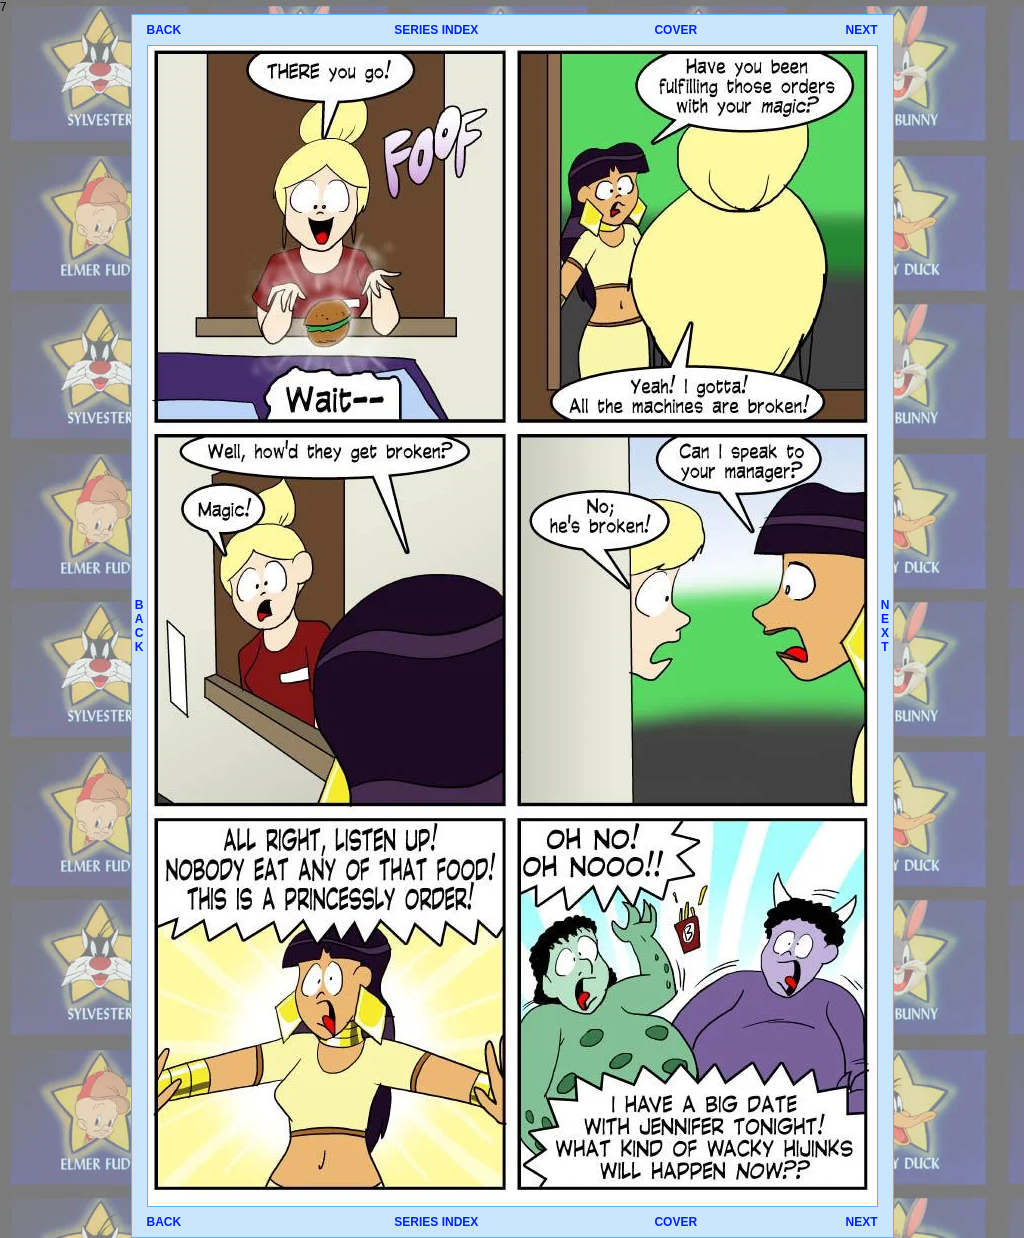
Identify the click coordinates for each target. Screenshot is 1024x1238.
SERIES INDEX (436, 30)
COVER (675, 30)
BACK (164, 30)
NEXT (861, 30)
